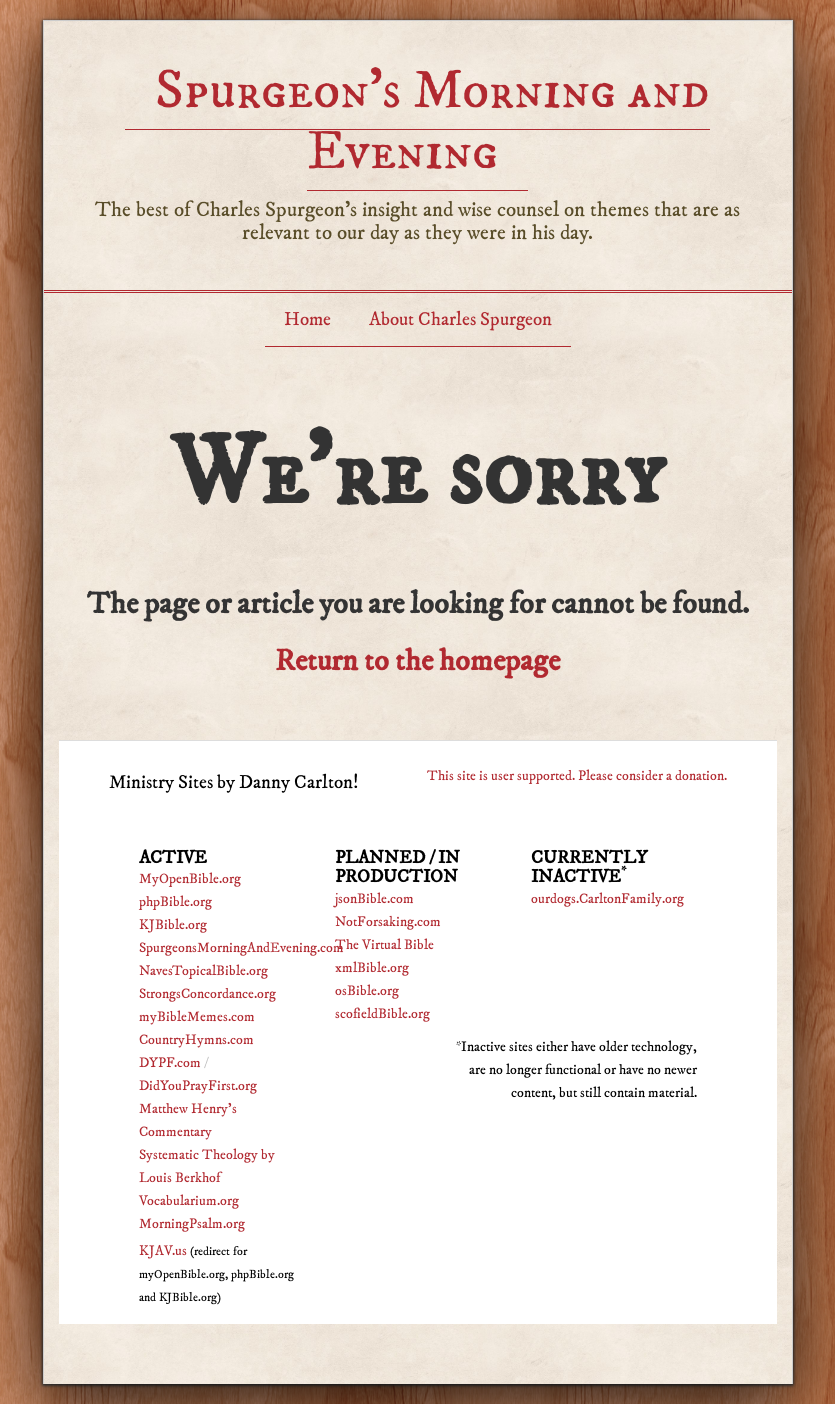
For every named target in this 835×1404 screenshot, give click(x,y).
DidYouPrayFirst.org (198, 1086)
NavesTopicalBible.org (203, 971)
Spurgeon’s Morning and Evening (432, 121)
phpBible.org (175, 902)
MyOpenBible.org (190, 879)
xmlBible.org (372, 968)
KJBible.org (173, 925)
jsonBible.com (374, 899)
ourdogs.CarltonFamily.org (607, 899)
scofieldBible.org (382, 1014)
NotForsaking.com (388, 922)
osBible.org (367, 991)
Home (307, 319)
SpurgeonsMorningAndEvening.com (241, 948)
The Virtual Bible (384, 945)
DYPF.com (170, 1063)
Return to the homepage (417, 661)
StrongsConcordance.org (207, 994)
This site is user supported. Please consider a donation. (577, 776)
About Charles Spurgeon (460, 319)
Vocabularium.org (189, 1201)
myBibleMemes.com (197, 1017)
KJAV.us (163, 1251)
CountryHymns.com (196, 1040)
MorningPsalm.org (192, 1224)
